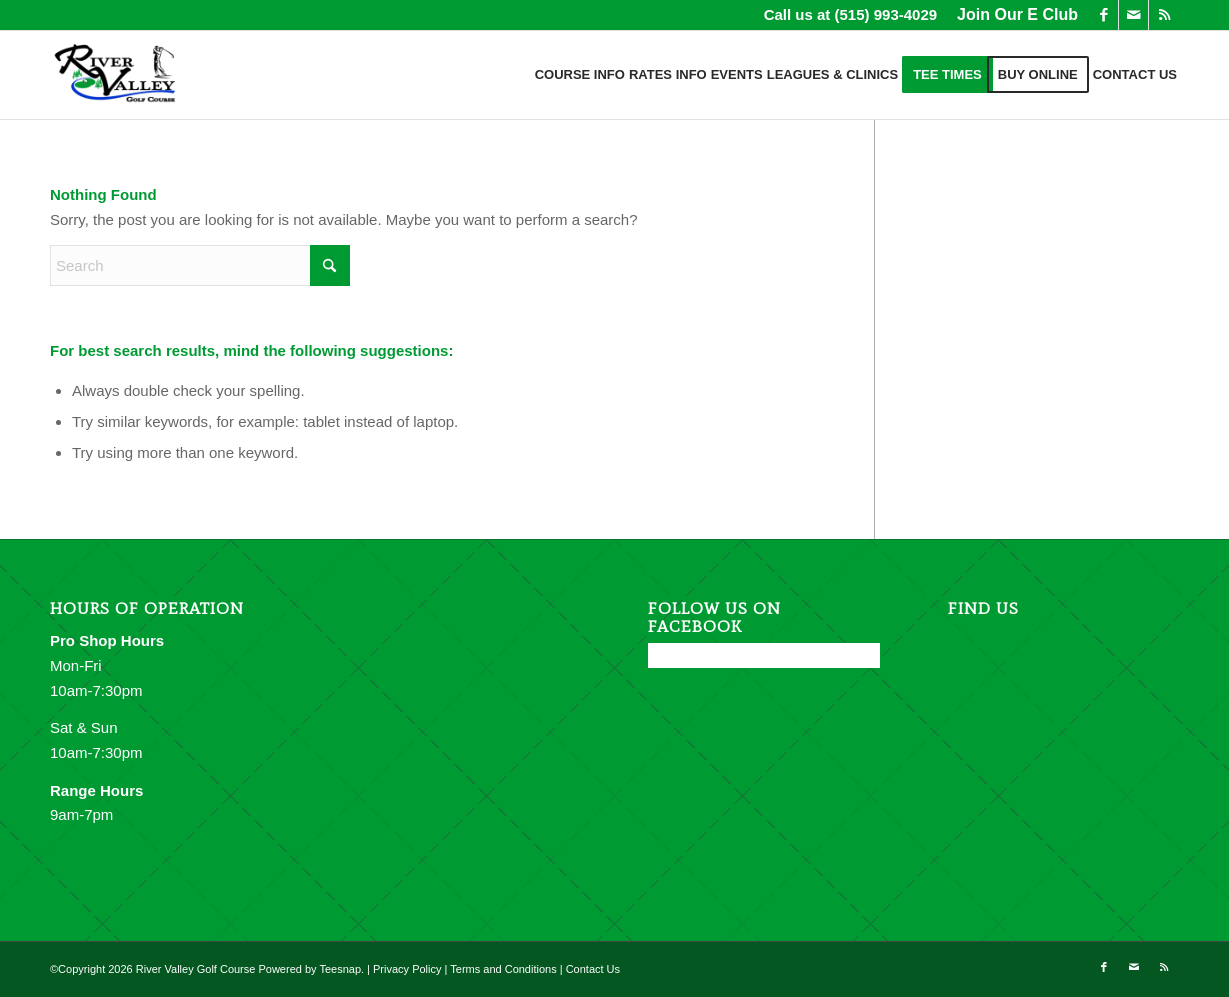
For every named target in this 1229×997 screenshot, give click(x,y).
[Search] (200, 265)
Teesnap (340, 969)
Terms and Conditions (503, 969)
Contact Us (593, 969)
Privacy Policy (407, 969)
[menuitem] (1012, 15)
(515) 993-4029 (886, 14)
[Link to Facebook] (1103, 15)
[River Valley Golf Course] (116, 75)
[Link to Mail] (1133, 15)
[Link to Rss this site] (1164, 15)
